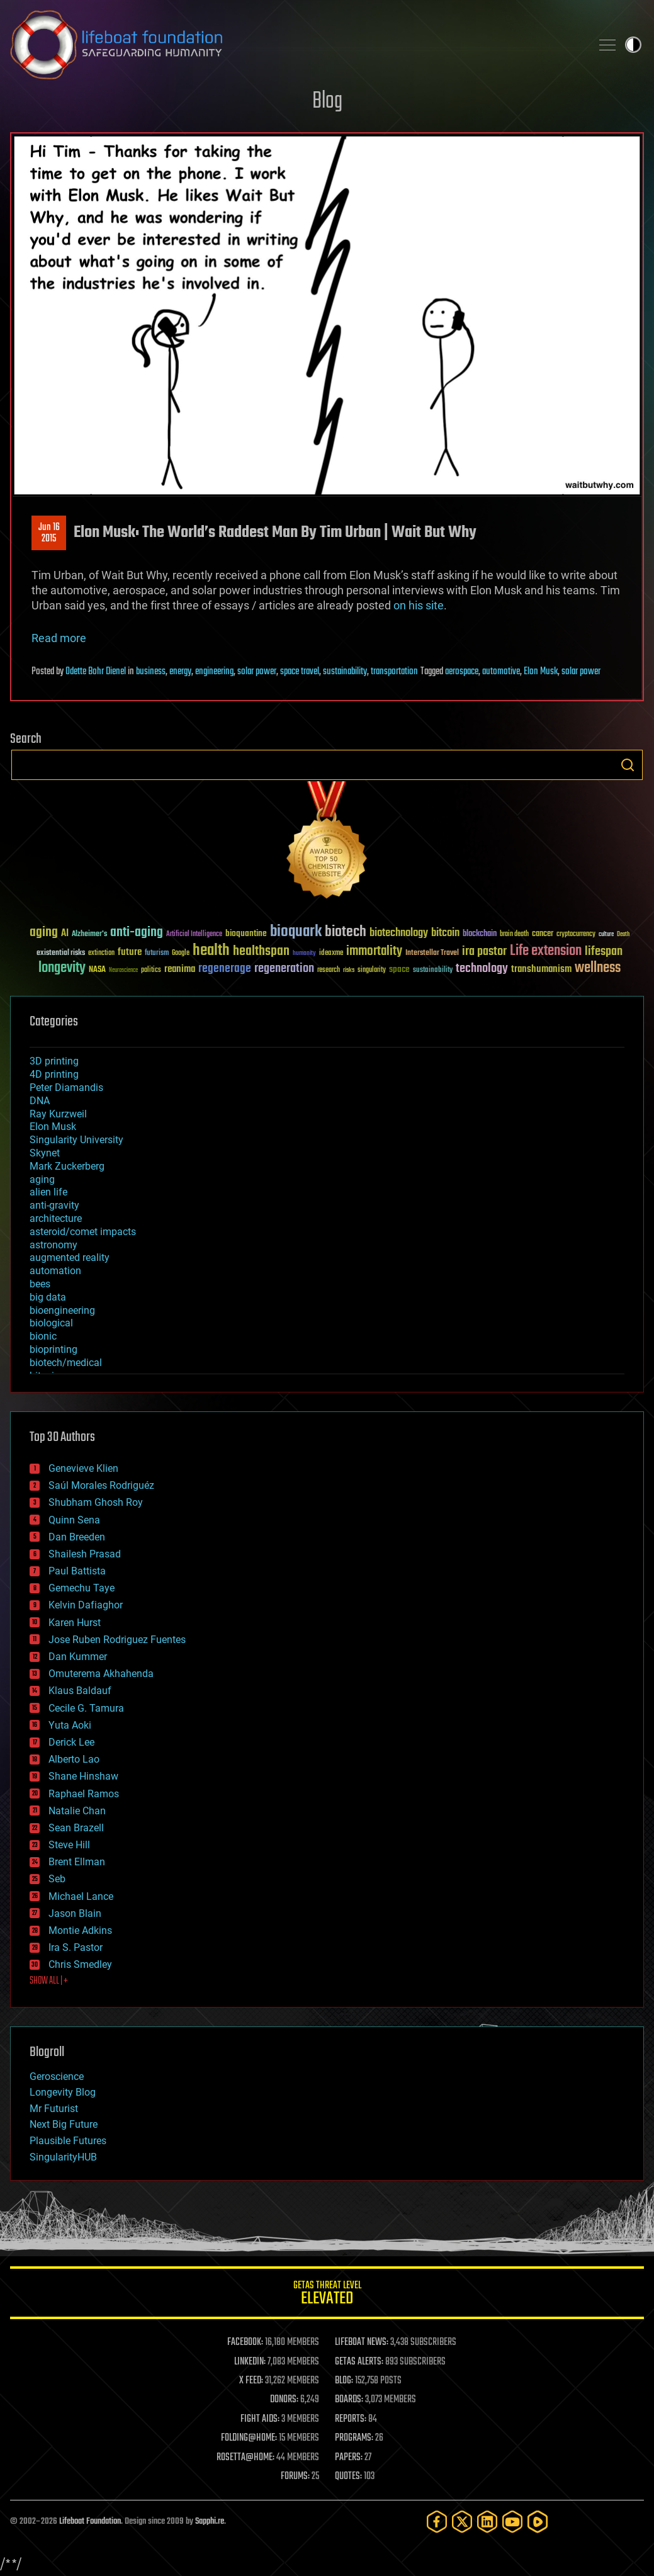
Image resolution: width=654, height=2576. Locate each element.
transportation (394, 672)
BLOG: (344, 2381)
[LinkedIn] (487, 2522)
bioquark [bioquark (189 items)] (296, 932)
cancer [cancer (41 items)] (542, 934)
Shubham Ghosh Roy (95, 1502)
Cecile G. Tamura (86, 1708)
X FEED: (251, 2381)
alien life (48, 1192)
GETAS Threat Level (327, 2295)
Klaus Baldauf (79, 1691)
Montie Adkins (80, 1930)
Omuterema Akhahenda (101, 1674)
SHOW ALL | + (49, 1981)
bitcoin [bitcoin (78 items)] (445, 933)
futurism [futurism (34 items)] (157, 953)
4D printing (54, 1074)
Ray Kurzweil (58, 1114)
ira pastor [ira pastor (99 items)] (484, 951)
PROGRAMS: (354, 2438)
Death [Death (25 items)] (623, 934)
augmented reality (70, 1257)
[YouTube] (512, 2522)
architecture (56, 1218)
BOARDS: (349, 2400)
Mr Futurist (54, 2109)
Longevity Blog (63, 2092)
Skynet (45, 1153)
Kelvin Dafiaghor (85, 1605)
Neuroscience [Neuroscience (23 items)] (123, 971)
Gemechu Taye (81, 1588)
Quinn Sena (74, 1520)
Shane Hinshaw (83, 1776)
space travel (299, 672)
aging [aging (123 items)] (44, 933)
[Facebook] (437, 2522)
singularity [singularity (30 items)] (372, 970)
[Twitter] (462, 2522)
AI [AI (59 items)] (65, 934)
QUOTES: (348, 2476)
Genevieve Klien (83, 1468)
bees (40, 1284)
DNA (40, 1101)
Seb (56, 1879)
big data (48, 1297)
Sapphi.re (209, 2521)
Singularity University (76, 1140)
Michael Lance (80, 1896)
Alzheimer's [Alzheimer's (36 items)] (89, 934)
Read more (58, 638)
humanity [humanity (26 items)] (304, 954)
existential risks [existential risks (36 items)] (61, 953)
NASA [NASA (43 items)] (97, 970)
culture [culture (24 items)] (606, 934)
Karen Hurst (74, 1623)
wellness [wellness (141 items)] (598, 968)
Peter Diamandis (66, 1087)
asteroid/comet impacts (83, 1232)
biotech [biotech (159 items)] (345, 932)
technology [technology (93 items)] (482, 969)
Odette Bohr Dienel (95, 672)
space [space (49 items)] (399, 969)
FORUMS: (295, 2476)
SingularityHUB (63, 2157)
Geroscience (57, 2076)
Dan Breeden (76, 1537)
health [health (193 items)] (211, 951)
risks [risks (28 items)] (348, 970)
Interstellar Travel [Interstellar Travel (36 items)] (432, 953)
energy (180, 672)
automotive (501, 672)
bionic (43, 1336)
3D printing (54, 1061)
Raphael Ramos (83, 1794)
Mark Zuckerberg (67, 1166)
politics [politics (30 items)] (151, 970)
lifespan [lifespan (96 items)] (604, 951)
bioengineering (62, 1310)
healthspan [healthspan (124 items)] (261, 951)
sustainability (345, 672)
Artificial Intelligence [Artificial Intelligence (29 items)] (194, 934)
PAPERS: (349, 2457)
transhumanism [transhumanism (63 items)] (541, 969)
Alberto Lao (73, 1759)
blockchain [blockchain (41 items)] (480, 934)
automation (55, 1271)
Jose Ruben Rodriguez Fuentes (117, 1640)
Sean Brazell (76, 1828)
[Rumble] (537, 2522)
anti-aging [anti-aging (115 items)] (136, 933)
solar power (256, 672)
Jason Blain (74, 1913)
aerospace (461, 672)
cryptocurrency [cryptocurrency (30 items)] (575, 934)
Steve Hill (69, 1845)
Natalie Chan (77, 1811)
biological (51, 1323)
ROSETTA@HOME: (245, 2457)
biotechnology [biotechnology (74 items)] (398, 933)
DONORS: (284, 2400)
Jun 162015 (49, 533)
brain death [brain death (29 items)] (514, 934)
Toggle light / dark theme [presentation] (633, 45)
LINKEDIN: (250, 2362)
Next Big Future (64, 2124)
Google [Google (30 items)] (180, 953)
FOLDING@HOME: (249, 2438)
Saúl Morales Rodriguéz (101, 1485)
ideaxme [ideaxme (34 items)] (331, 953)
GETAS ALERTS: (359, 2362)
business (151, 672)
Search (627, 765)
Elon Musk (541, 672)
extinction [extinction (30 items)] (101, 953)
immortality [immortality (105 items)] (374, 951)
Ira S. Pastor (75, 1947)
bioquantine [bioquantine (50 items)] (246, 933)
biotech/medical (66, 1363)
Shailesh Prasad (84, 1554)
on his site (418, 605)
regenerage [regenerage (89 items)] (224, 969)
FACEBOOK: (245, 2342)
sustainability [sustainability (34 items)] (433, 970)
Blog (327, 102)
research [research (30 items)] (328, 970)
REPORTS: (350, 2419)
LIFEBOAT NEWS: (361, 2342)
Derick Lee (71, 1742)
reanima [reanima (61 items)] (179, 969)
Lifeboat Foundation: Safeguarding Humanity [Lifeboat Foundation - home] (295, 44)
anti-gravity (54, 1205)
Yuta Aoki (69, 1725)
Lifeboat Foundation (90, 2521)
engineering (214, 672)
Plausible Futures (68, 2141)
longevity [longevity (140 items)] (62, 968)
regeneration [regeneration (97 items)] (284, 968)
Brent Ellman (76, 1862)
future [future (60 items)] (130, 952)
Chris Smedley (80, 1964)
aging (42, 1179)
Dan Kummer (77, 1657)
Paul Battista (77, 1571)
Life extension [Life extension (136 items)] (546, 951)
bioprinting (53, 1349)
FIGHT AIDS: (259, 2419)
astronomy (53, 1245)
